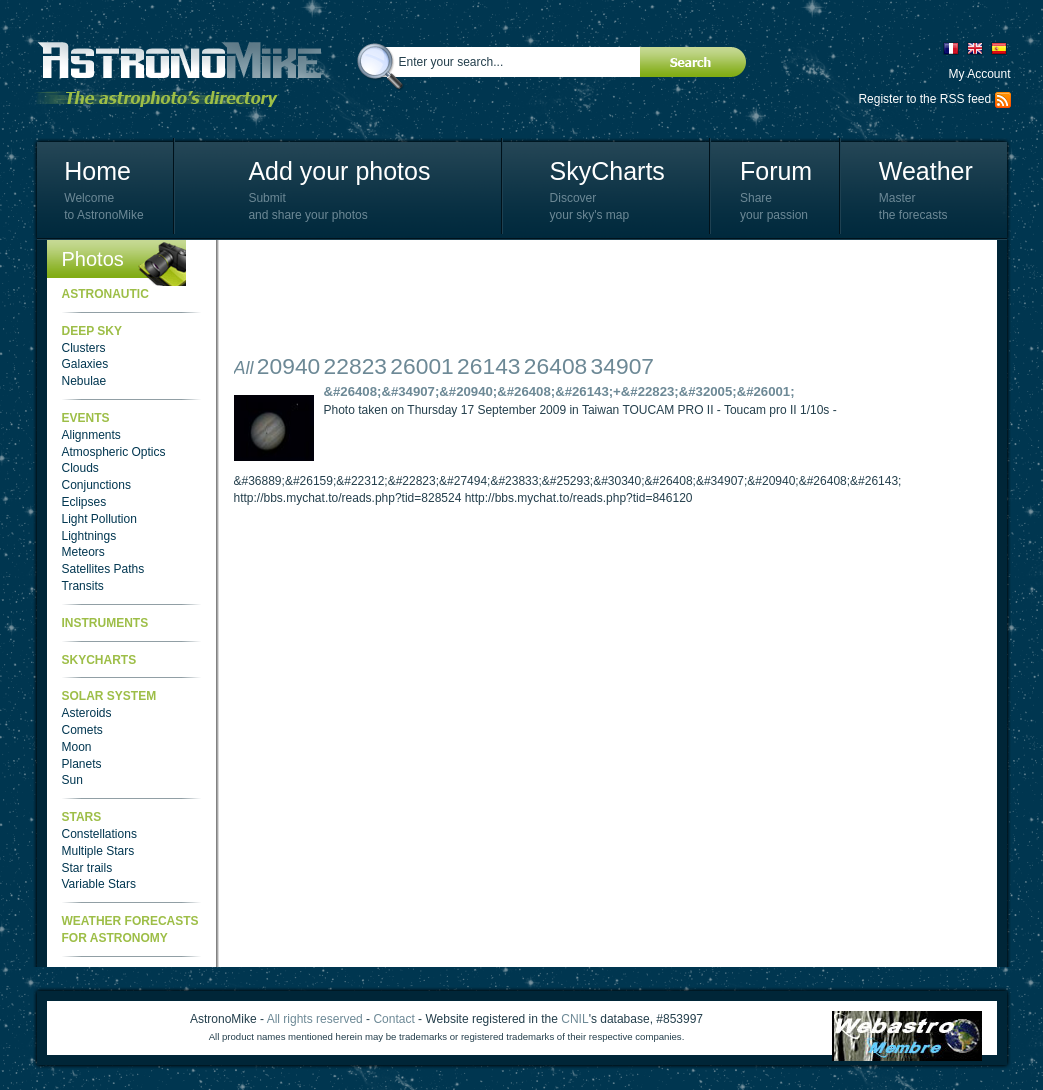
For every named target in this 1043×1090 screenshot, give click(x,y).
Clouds (80, 468)
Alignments (91, 435)
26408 (555, 366)
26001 (421, 366)
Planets (82, 764)
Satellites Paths (103, 569)
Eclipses (84, 502)
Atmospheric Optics (114, 452)
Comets (82, 730)
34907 (622, 366)
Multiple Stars (98, 851)
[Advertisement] (598, 300)
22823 (355, 366)
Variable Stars (99, 884)
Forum (776, 171)
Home (97, 171)
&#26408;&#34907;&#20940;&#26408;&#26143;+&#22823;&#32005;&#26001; (559, 391)
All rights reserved (315, 1019)
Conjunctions (96, 485)
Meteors (83, 552)
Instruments (105, 623)
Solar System (109, 696)
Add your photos (339, 171)
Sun (72, 780)
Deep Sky (92, 331)
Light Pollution (99, 519)
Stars (82, 817)
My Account (979, 74)
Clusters (84, 348)
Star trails (87, 868)
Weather (926, 171)
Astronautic (105, 294)
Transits (83, 586)
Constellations (99, 834)
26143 (488, 366)
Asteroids (87, 713)
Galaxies (85, 364)
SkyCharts (607, 171)
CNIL (574, 1019)
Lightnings (89, 536)
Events (86, 418)
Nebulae (84, 381)
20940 (288, 366)
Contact (393, 1019)
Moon (77, 747)
